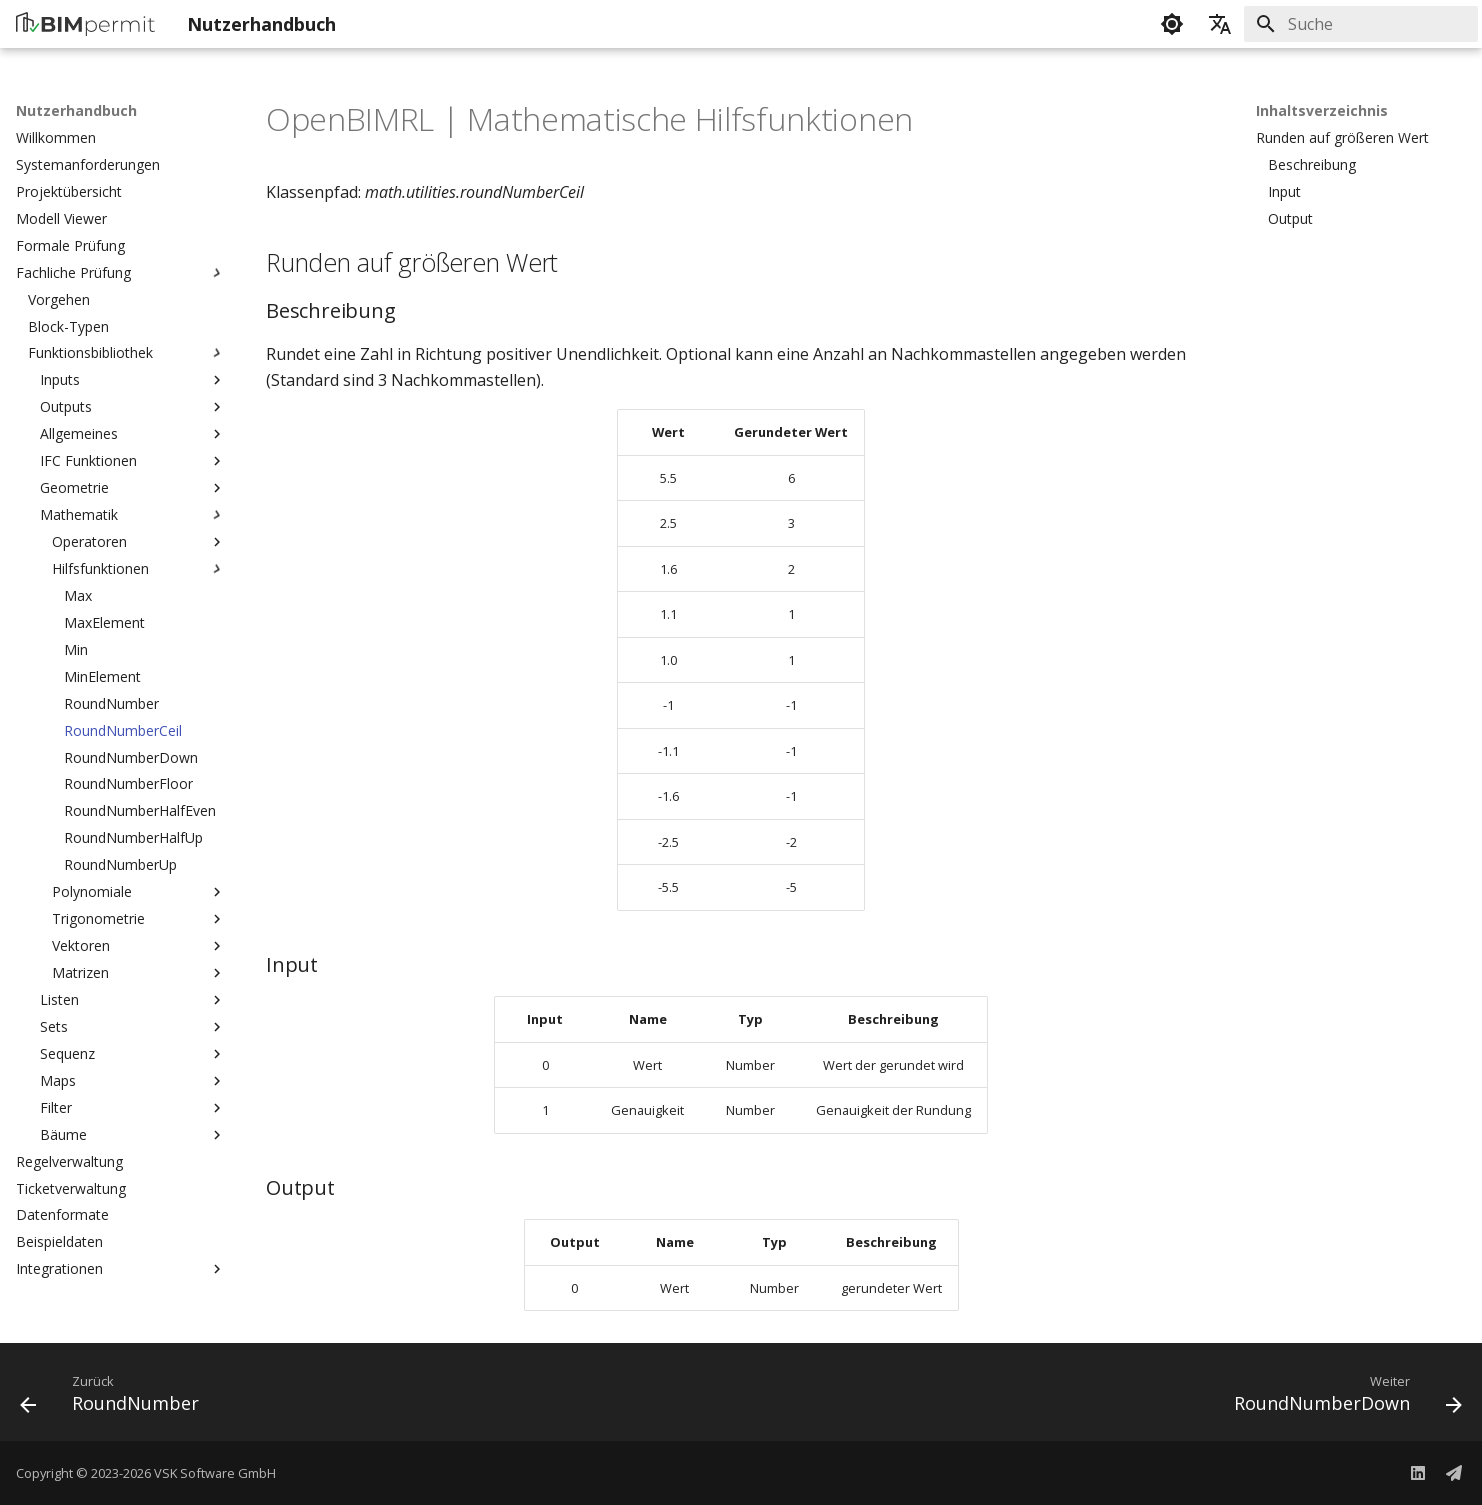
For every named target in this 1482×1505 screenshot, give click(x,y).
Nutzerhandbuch (76, 111)
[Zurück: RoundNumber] (116, 1398)
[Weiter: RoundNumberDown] (1341, 1398)
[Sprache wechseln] (1220, 24)
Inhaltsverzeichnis (1322, 111)
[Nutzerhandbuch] (85, 24)
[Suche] (1361, 24)
